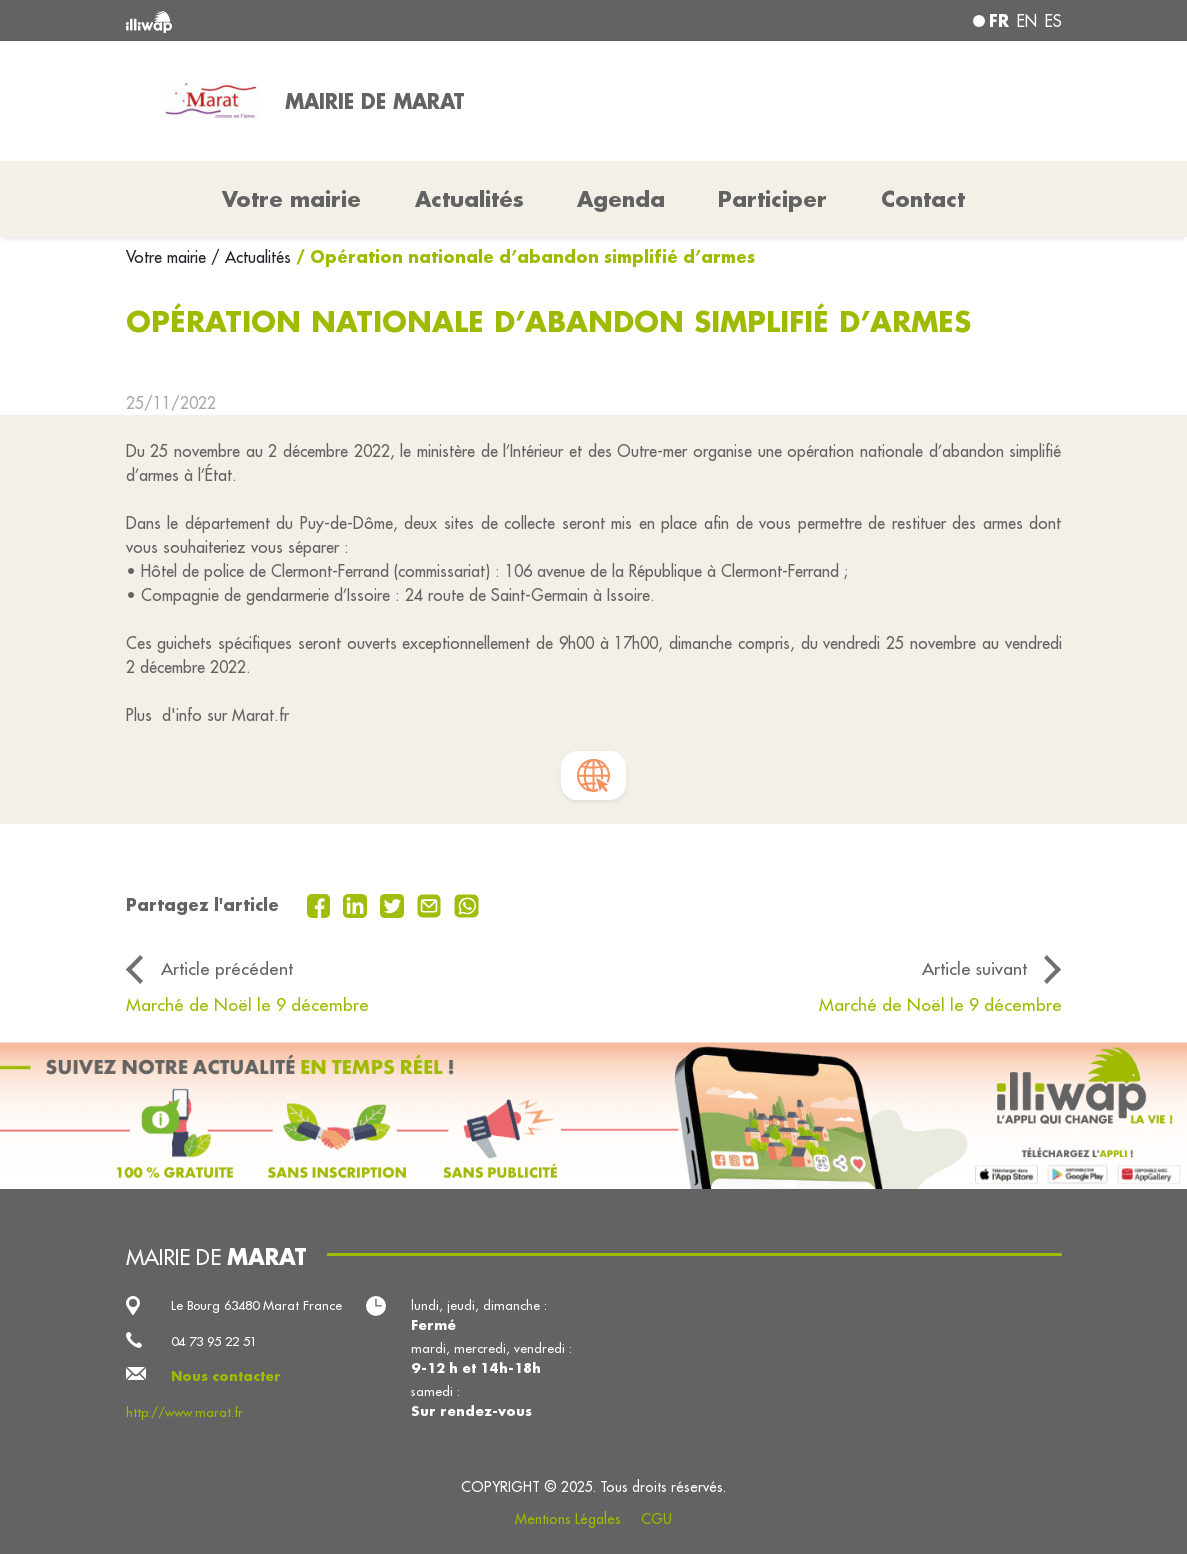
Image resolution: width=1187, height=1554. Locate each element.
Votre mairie (168, 257)
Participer (772, 199)
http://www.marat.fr (184, 1412)
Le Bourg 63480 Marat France (256, 1305)
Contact (923, 199)
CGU (656, 1519)
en (1027, 21)
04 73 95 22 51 (214, 1341)
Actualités (469, 199)
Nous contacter (226, 1376)
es (1053, 21)
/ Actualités (251, 257)
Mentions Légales (568, 1519)
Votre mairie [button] (291, 199)
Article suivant (974, 968)
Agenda (621, 199)
